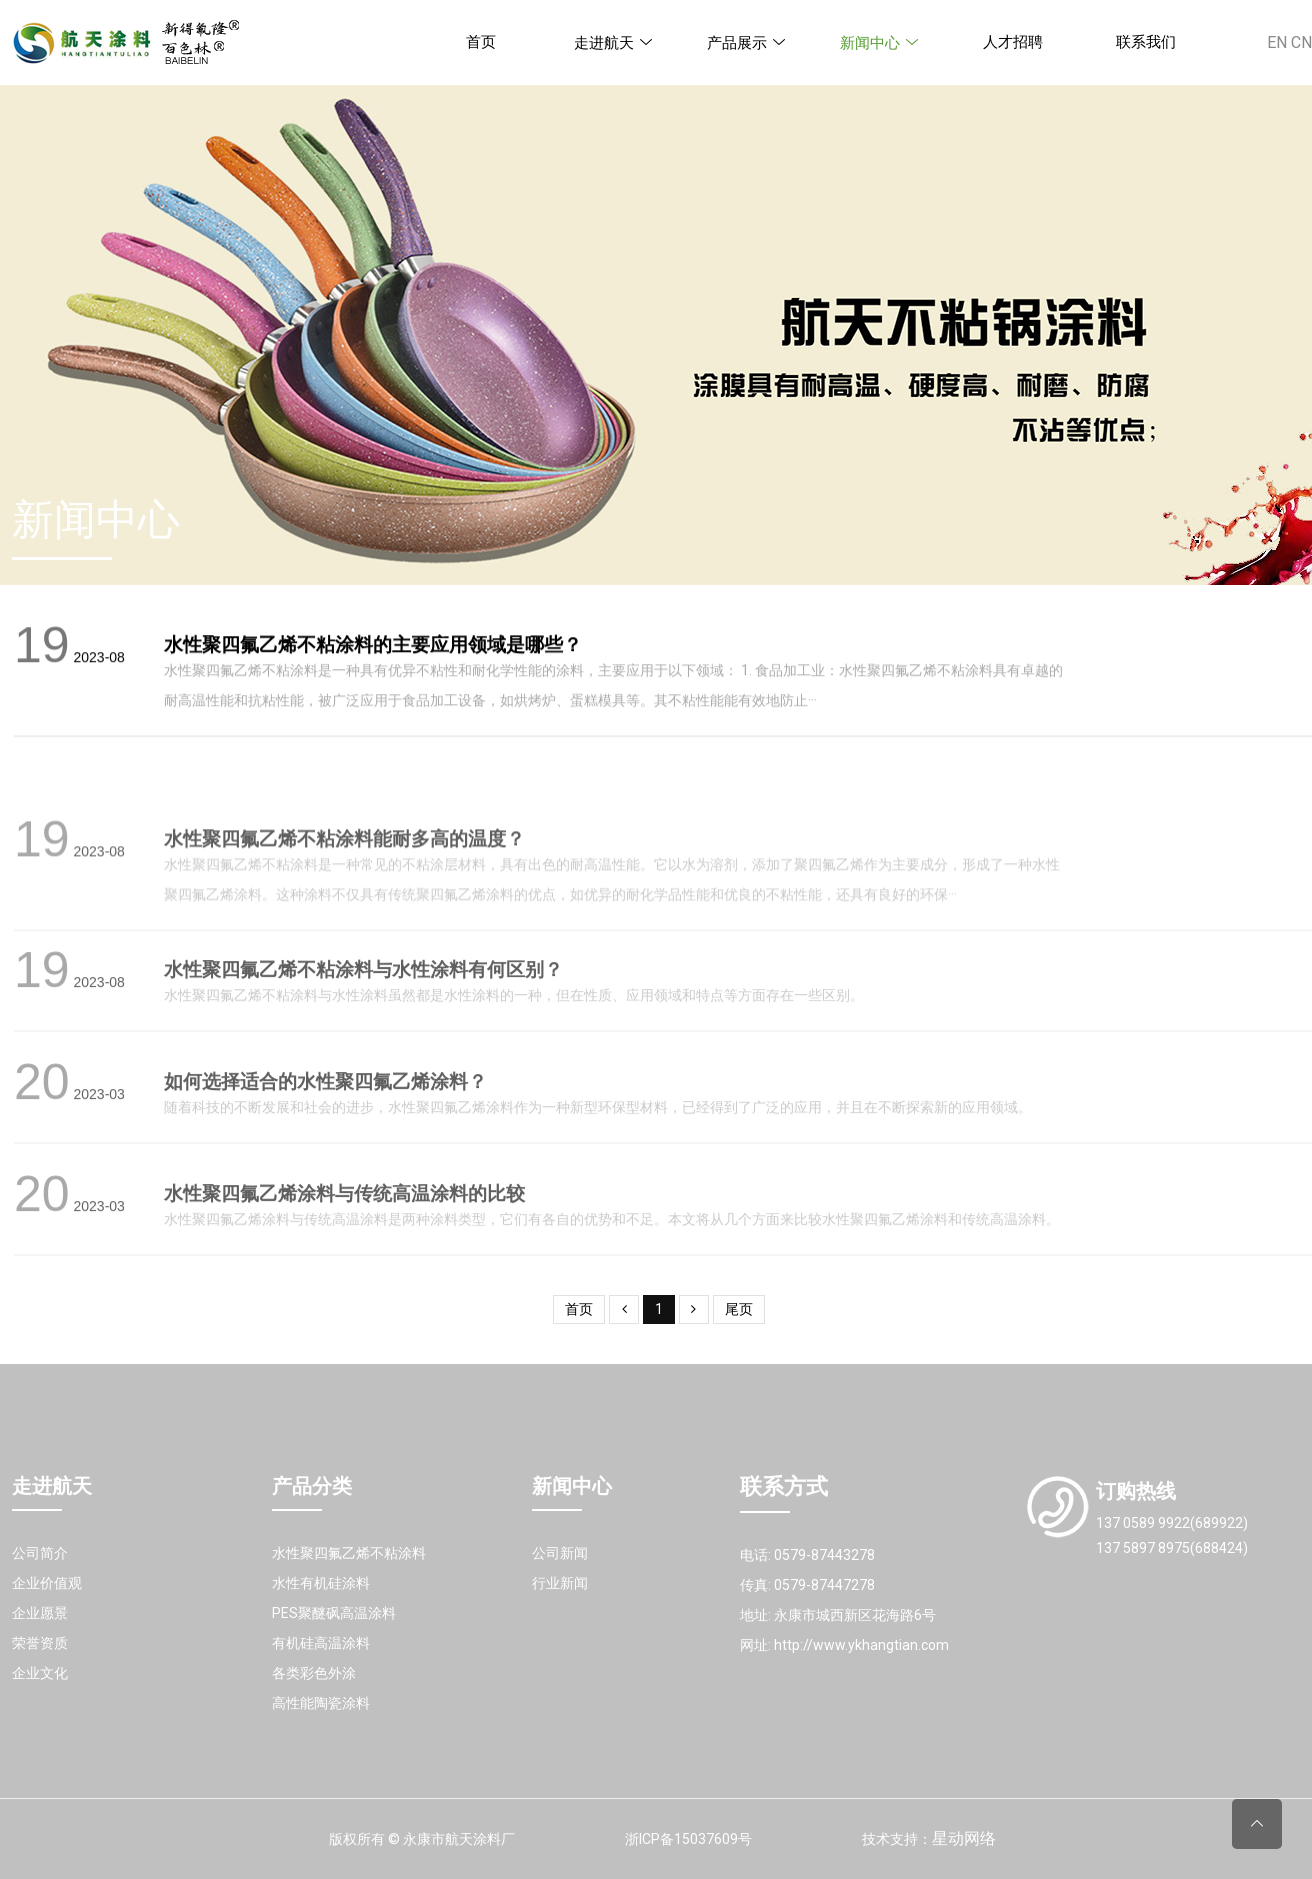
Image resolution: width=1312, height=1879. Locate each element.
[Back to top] (1257, 1824)
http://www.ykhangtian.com (861, 1645)
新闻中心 (880, 43)
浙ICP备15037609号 (688, 1839)
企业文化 (40, 1673)
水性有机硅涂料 (321, 1583)
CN (1301, 42)
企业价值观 (47, 1583)
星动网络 (964, 1838)
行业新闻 (560, 1583)
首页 (481, 42)
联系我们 (1146, 42)
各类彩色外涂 (314, 1673)
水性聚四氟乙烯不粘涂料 (349, 1553)
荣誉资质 (40, 1643)
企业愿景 (40, 1613)
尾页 (739, 1309)
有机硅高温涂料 (321, 1643)
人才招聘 (1013, 42)
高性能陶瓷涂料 (321, 1703)
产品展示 (747, 43)
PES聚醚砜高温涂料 (334, 1613)
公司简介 (40, 1553)
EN (1277, 42)
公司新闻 (560, 1553)
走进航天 (614, 43)
